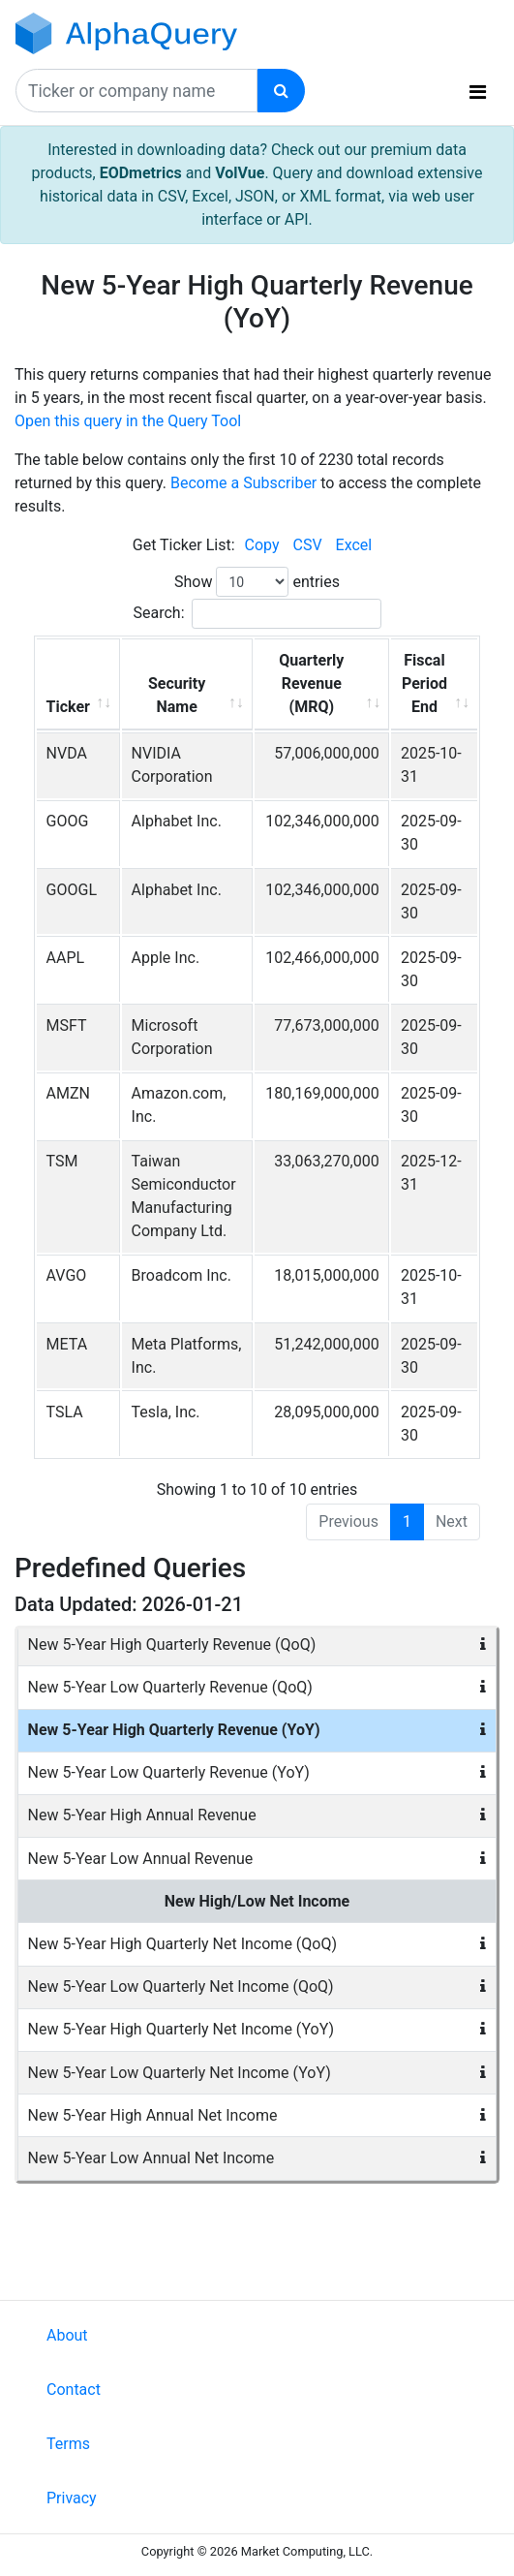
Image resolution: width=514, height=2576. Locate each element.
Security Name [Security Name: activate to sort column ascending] (176, 695)
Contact (73, 2389)
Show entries (257, 582)
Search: (256, 614)
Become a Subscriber (243, 483)
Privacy (71, 2498)
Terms (68, 2444)
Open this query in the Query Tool (128, 421)
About (67, 2335)
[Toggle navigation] (478, 92)
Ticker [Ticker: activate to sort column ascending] (68, 707)
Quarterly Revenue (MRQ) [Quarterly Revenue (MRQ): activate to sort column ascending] (311, 683)
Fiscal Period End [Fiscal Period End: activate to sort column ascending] (424, 683)
